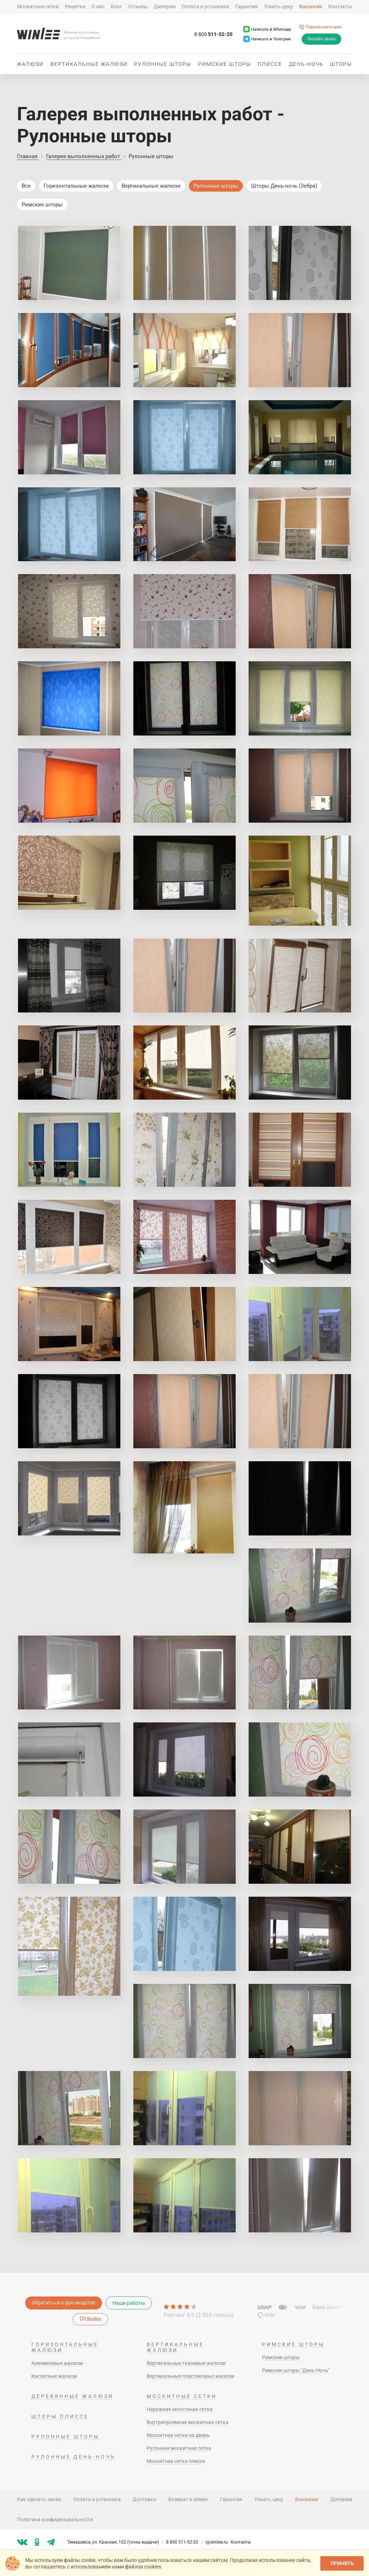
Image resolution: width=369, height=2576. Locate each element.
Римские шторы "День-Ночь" (295, 2370)
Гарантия (246, 6)
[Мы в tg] (51, 2542)
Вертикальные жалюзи (89, 64)
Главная (28, 156)
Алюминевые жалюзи (57, 2363)
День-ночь (306, 64)
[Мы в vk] (22, 2542)
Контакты (340, 6)
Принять (342, 2563)
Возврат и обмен (188, 2499)
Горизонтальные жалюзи (76, 186)
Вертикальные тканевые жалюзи (186, 2363)
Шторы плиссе (60, 2416)
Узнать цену (278, 6)
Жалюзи (30, 64)
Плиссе (270, 64)
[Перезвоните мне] (320, 27)
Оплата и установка (205, 6)
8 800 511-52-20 (185, 2542)
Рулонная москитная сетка (179, 2448)
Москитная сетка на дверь (178, 2435)
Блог (116, 6)
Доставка (144, 2499)
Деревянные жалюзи (72, 2396)
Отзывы (138, 6)
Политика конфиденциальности (55, 2519)
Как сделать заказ (39, 2499)
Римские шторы (224, 64)
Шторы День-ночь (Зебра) (284, 186)
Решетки (75, 6)
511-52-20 (213, 34)
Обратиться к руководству (63, 2303)
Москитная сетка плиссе (176, 2461)
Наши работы (128, 2303)
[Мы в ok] (37, 2542)
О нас (98, 6)
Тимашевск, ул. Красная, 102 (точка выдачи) (116, 2542)
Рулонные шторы (162, 64)
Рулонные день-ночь (73, 2457)
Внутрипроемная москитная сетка (187, 2422)
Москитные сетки (38, 6)
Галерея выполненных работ (83, 156)
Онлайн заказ (321, 38)
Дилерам (164, 6)
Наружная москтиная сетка (180, 2409)
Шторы (341, 64)
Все (26, 186)
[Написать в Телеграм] (266, 39)
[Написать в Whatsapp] (267, 29)
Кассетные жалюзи (54, 2376)
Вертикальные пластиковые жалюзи (190, 2376)
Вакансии (310, 6)
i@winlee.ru (216, 2542)
